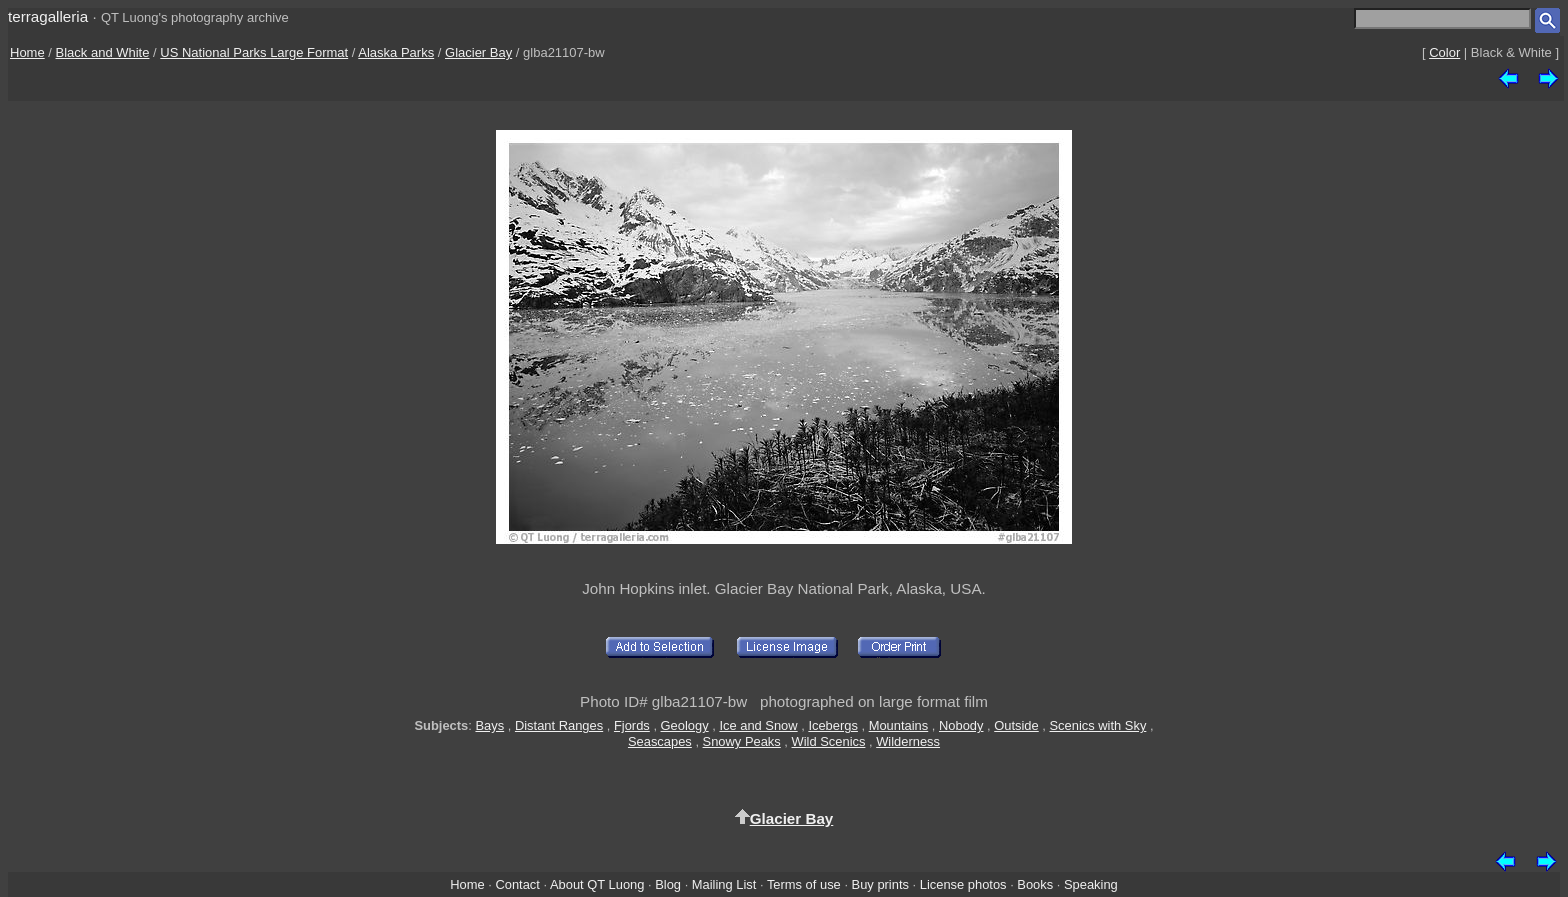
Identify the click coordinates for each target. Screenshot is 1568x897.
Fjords (632, 725)
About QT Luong (597, 884)
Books (1035, 884)
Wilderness (908, 741)
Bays (489, 725)
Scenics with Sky (1098, 725)
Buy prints (880, 884)
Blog (668, 884)
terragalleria (48, 16)
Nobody (961, 725)
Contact (517, 884)
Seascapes (660, 741)
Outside (1016, 725)
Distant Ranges (559, 725)
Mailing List (724, 884)
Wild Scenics (829, 741)
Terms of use (804, 884)
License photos (963, 884)
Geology (685, 725)
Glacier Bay (478, 52)
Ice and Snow (758, 725)
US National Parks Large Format (254, 52)
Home (27, 52)
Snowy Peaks (742, 741)
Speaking (1091, 884)
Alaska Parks (396, 52)
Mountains (899, 725)
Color (1444, 52)
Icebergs (833, 725)
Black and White (103, 52)
